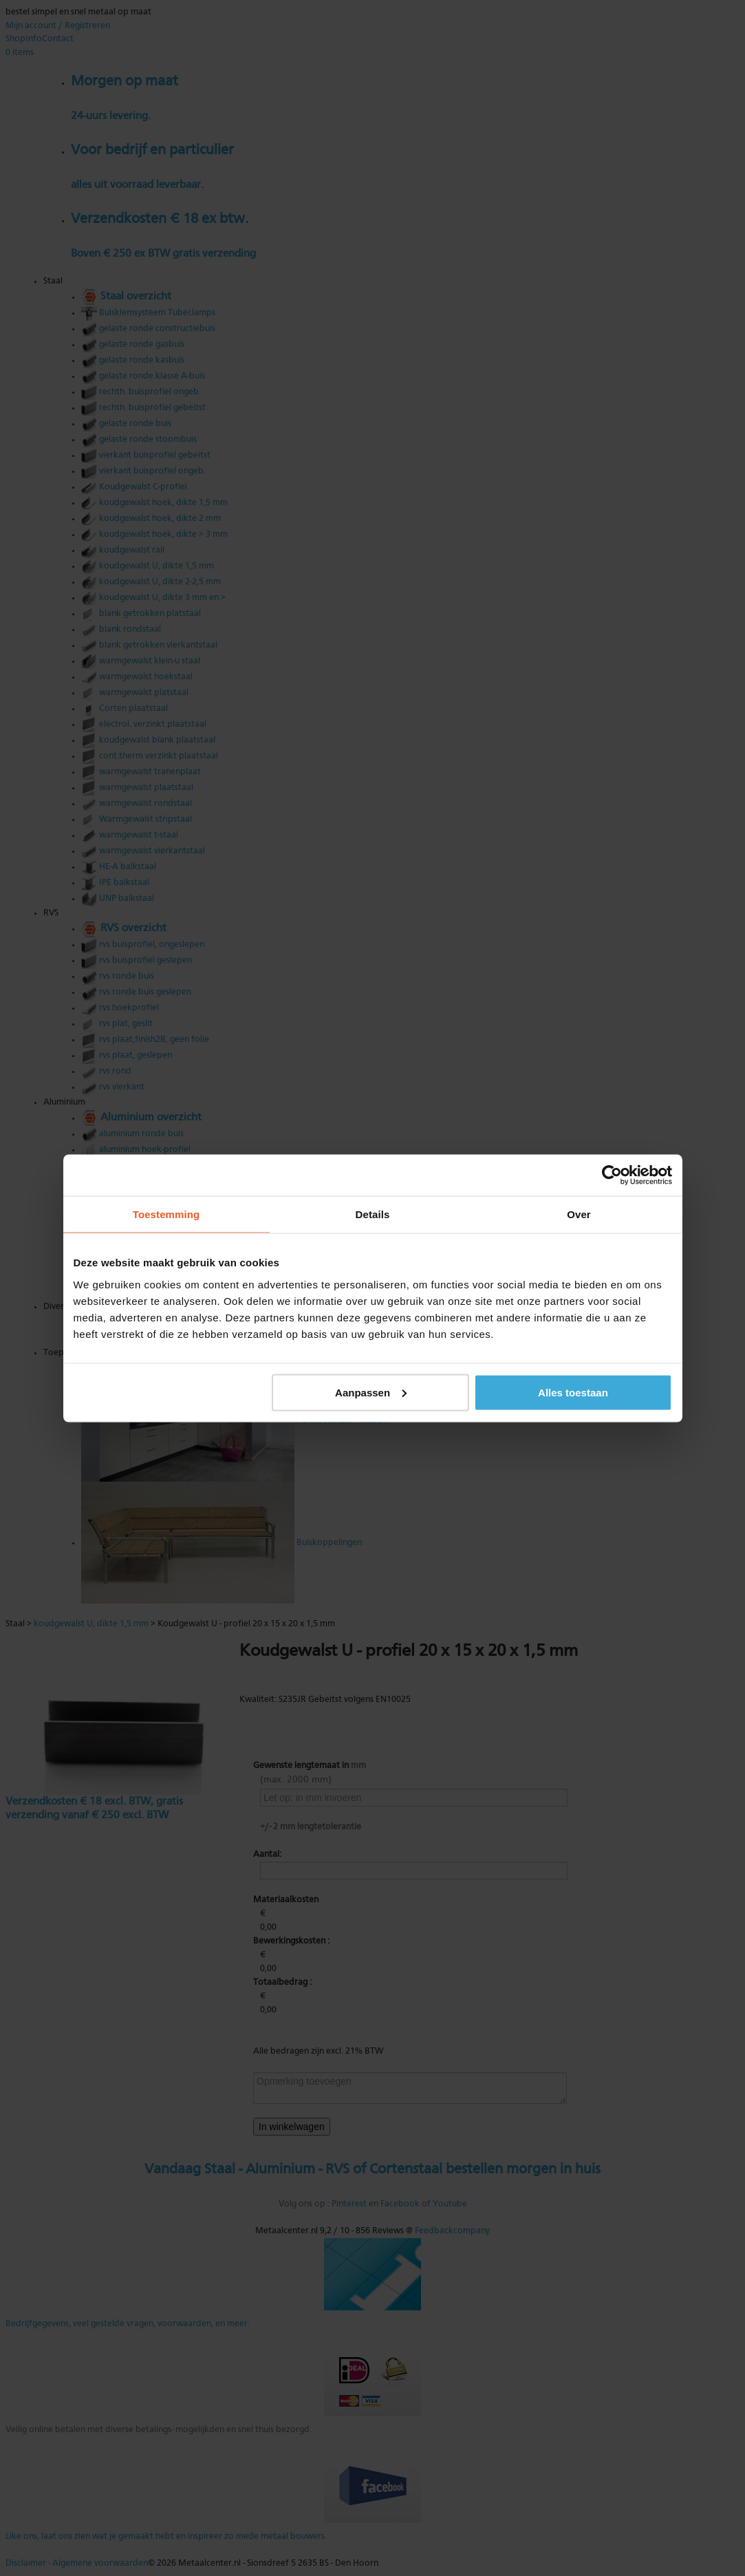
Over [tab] (579, 1214)
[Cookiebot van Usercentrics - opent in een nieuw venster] (612, 1174)
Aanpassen (371, 1392)
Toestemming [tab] (166, 1214)
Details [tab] (373, 1214)
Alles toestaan (573, 1392)
